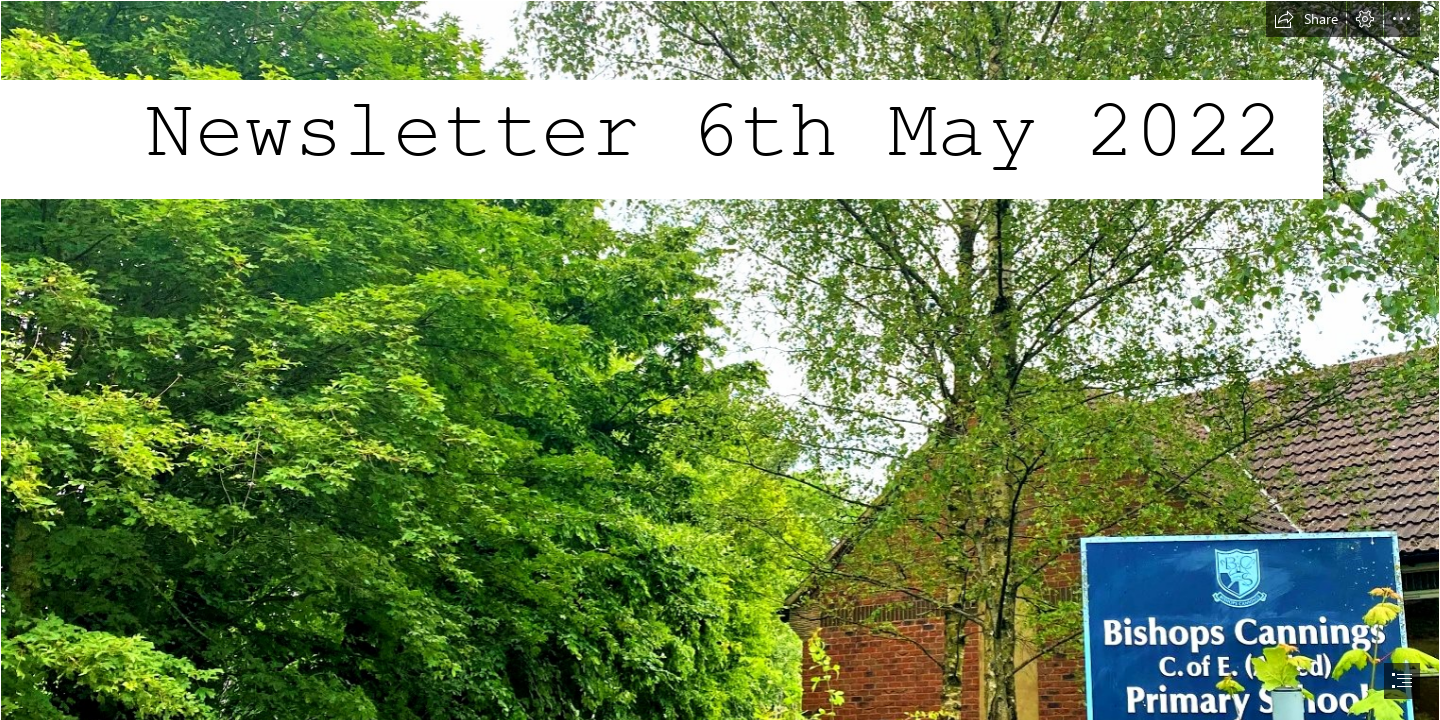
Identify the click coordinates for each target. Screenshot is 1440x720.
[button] (1306, 19)
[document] (720, 360)
